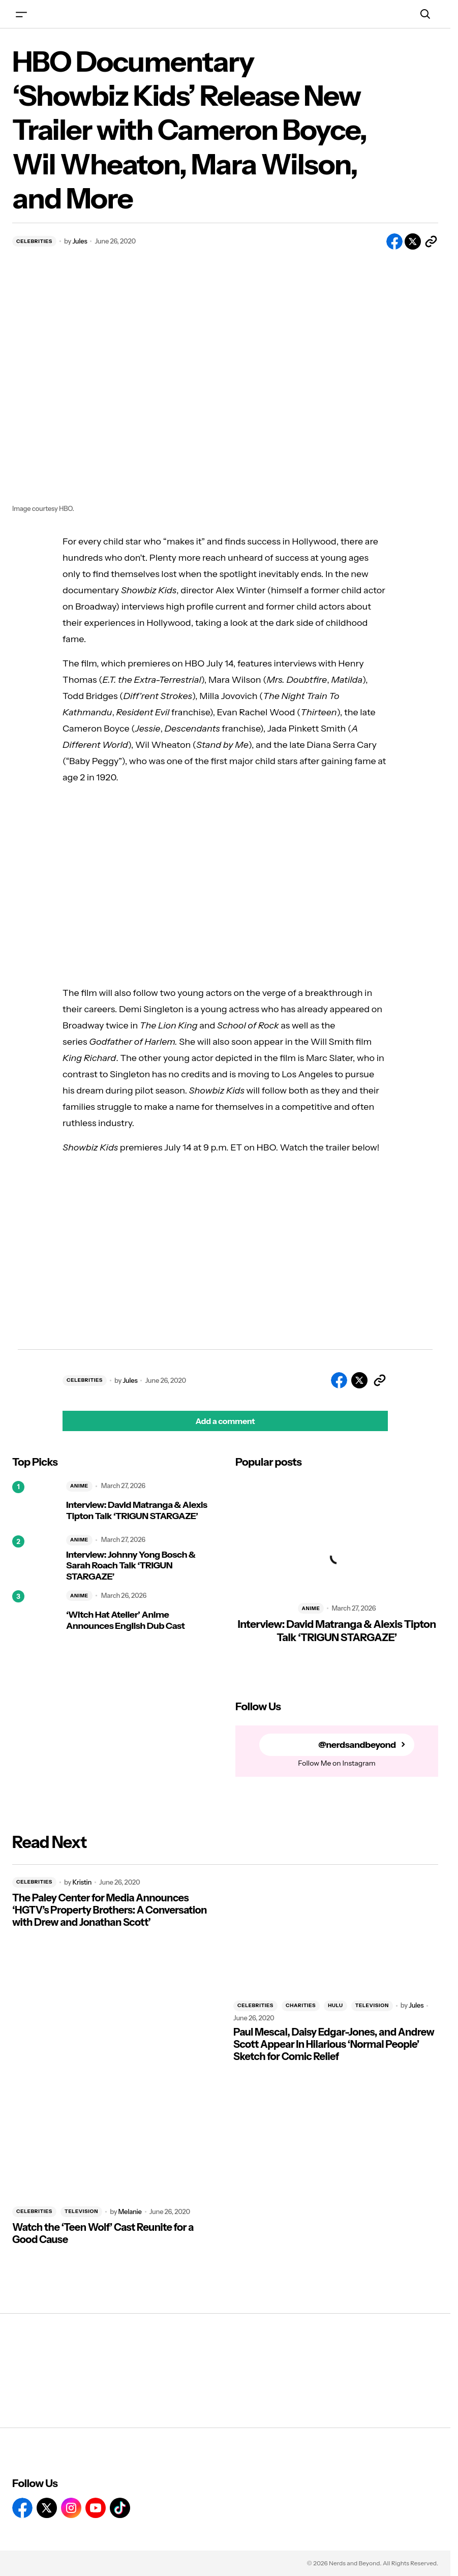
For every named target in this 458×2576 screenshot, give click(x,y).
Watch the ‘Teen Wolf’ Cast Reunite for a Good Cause (103, 2233)
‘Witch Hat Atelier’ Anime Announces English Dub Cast (125, 1620)
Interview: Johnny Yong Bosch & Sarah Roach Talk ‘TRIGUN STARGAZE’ (130, 1566)
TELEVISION (372, 2005)
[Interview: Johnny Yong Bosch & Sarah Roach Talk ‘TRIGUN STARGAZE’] (35, 1558)
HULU (335, 2005)
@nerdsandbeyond (357, 1744)
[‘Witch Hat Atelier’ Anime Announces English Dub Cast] (35, 1613)
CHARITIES (301, 2005)
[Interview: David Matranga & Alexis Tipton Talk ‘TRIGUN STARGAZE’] (35, 1504)
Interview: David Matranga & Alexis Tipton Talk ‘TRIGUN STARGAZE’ (136, 1511)
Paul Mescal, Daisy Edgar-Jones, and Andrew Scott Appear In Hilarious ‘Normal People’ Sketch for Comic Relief (333, 2044)
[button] (21, 14)
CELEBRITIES (34, 241)
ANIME (79, 1485)
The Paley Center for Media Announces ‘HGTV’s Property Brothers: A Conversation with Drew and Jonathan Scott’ (109, 1910)
